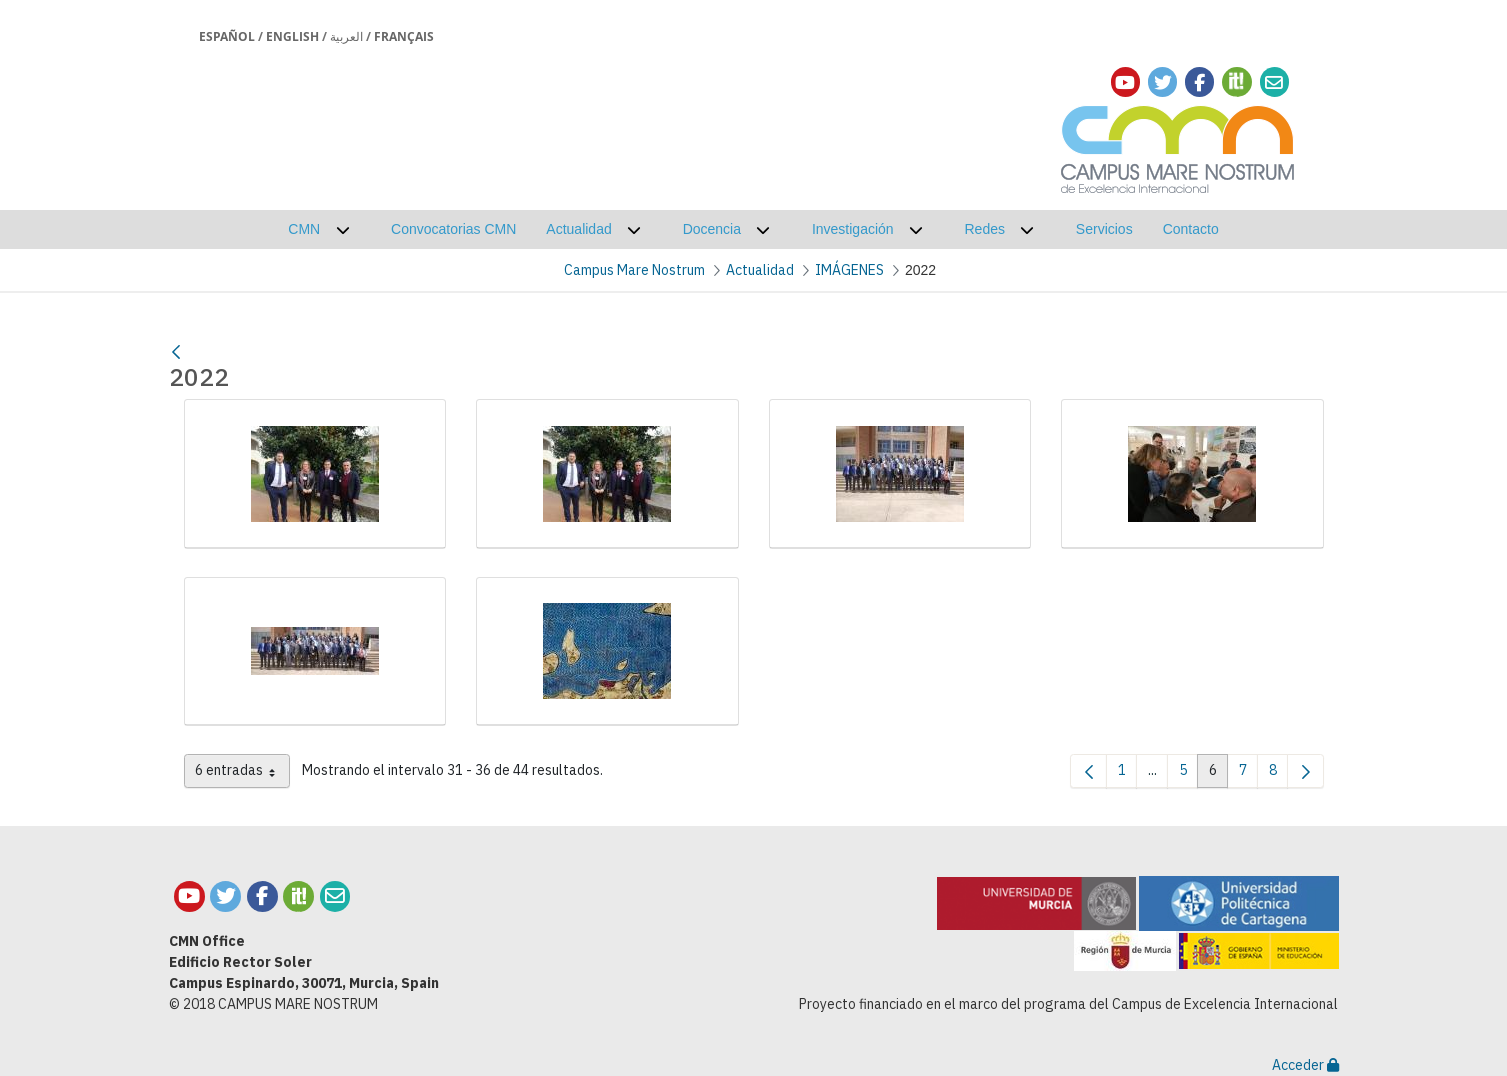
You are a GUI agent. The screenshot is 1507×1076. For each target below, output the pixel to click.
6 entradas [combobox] (242, 774)
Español (227, 36)
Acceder (1305, 1065)
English (292, 36)
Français (404, 36)
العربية (346, 36)
